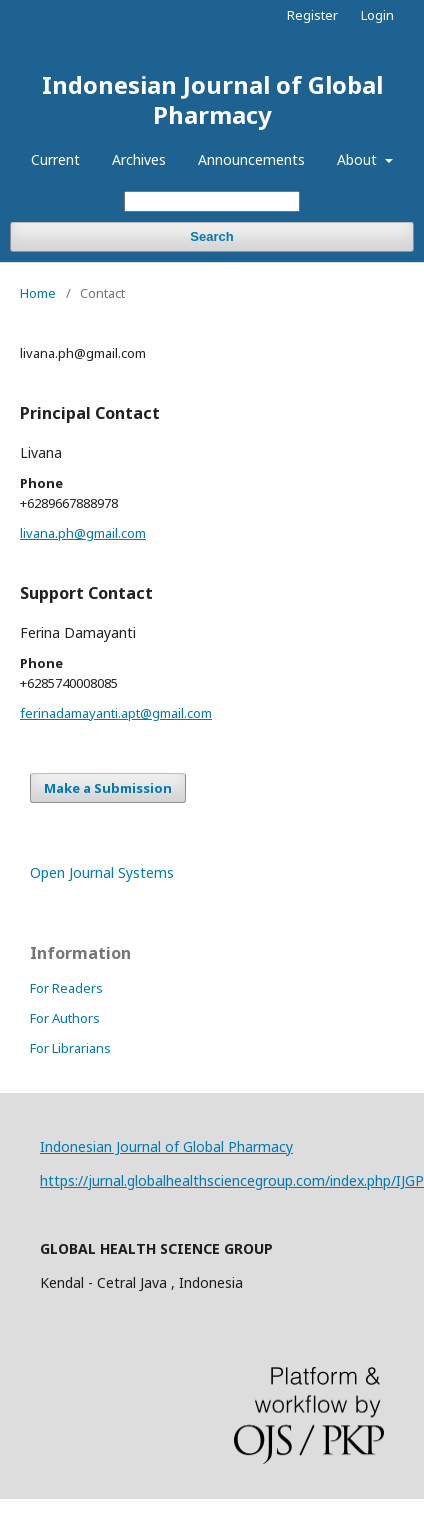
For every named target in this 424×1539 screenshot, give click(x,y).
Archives (139, 159)
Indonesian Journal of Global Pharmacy (212, 99)
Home (38, 293)
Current (55, 159)
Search (211, 236)
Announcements (251, 159)
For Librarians (70, 1048)
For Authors (65, 1018)
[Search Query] (212, 201)
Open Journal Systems (102, 872)
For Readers (66, 988)
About (359, 159)
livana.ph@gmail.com (83, 533)
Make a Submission (108, 788)
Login (377, 15)
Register (312, 15)
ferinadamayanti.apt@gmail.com (116, 713)
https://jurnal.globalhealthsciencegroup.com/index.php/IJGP (232, 1180)
